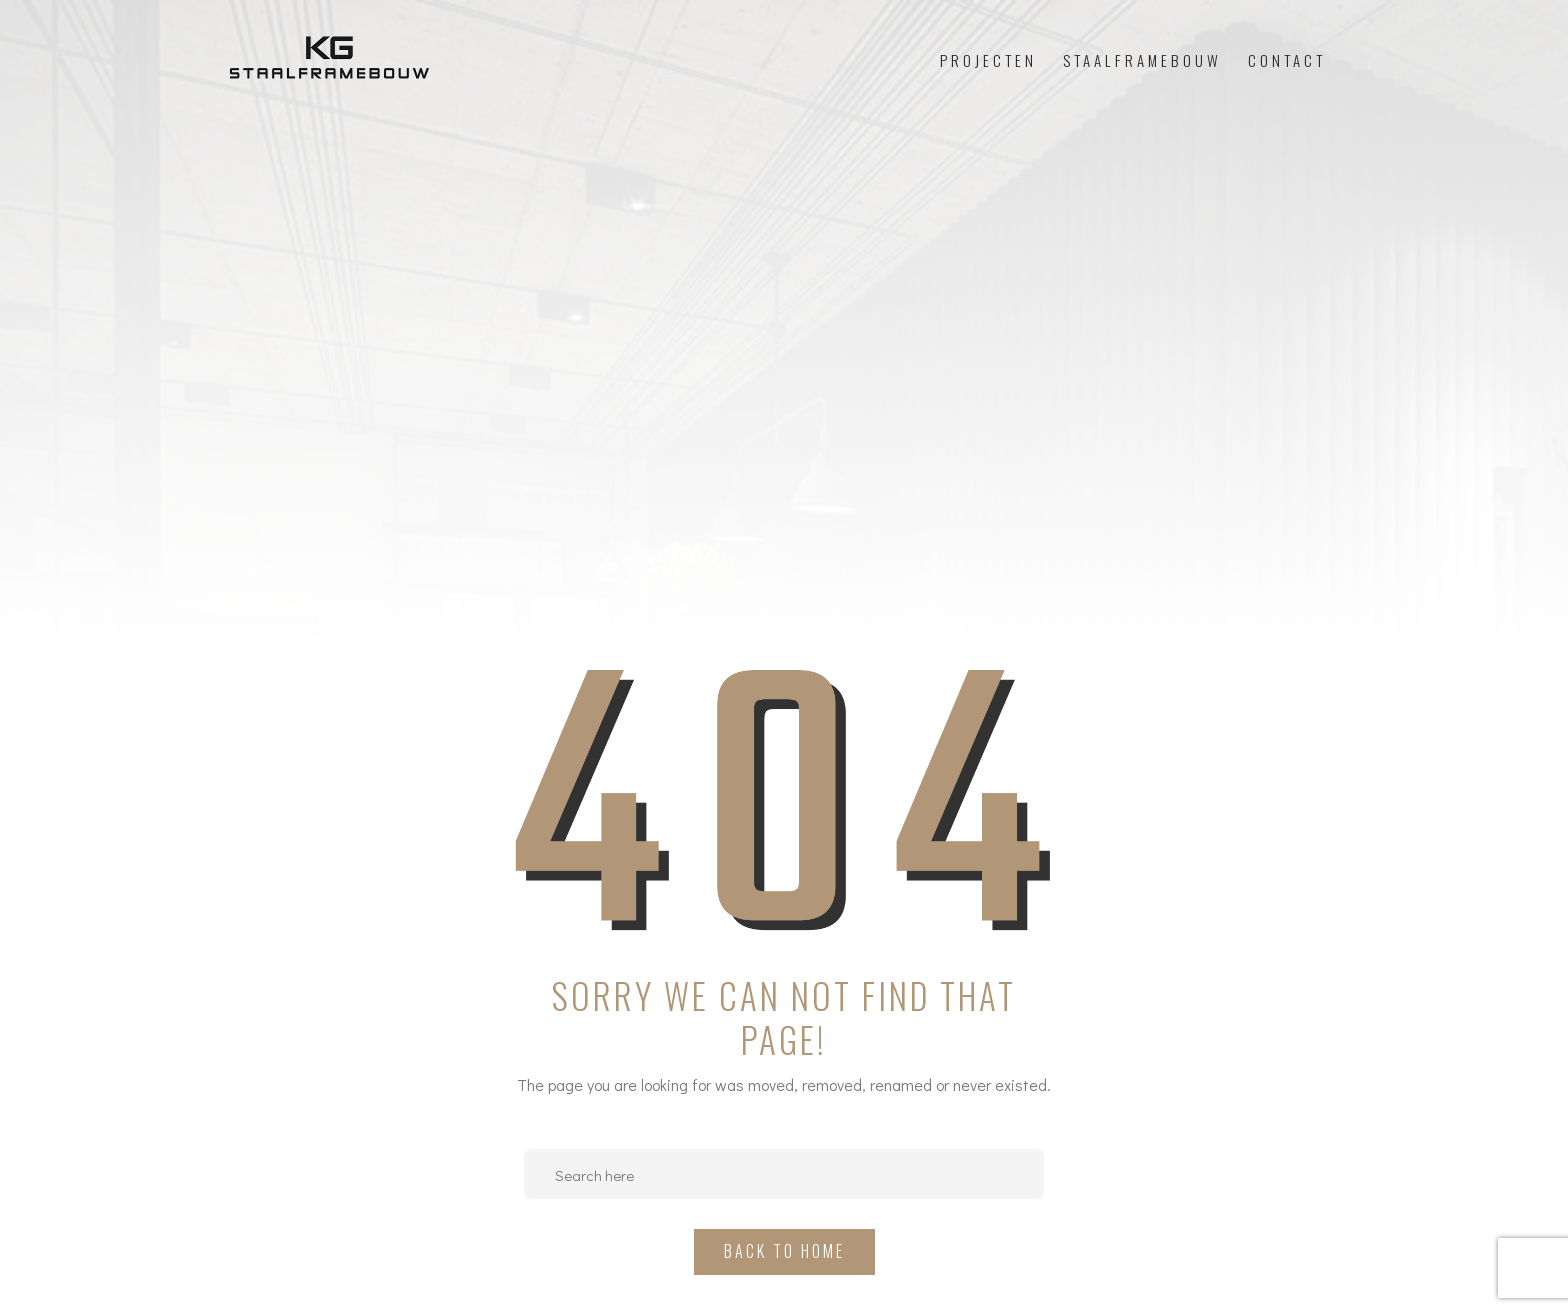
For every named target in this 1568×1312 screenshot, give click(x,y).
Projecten (988, 60)
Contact (1287, 60)
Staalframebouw (1142, 60)
